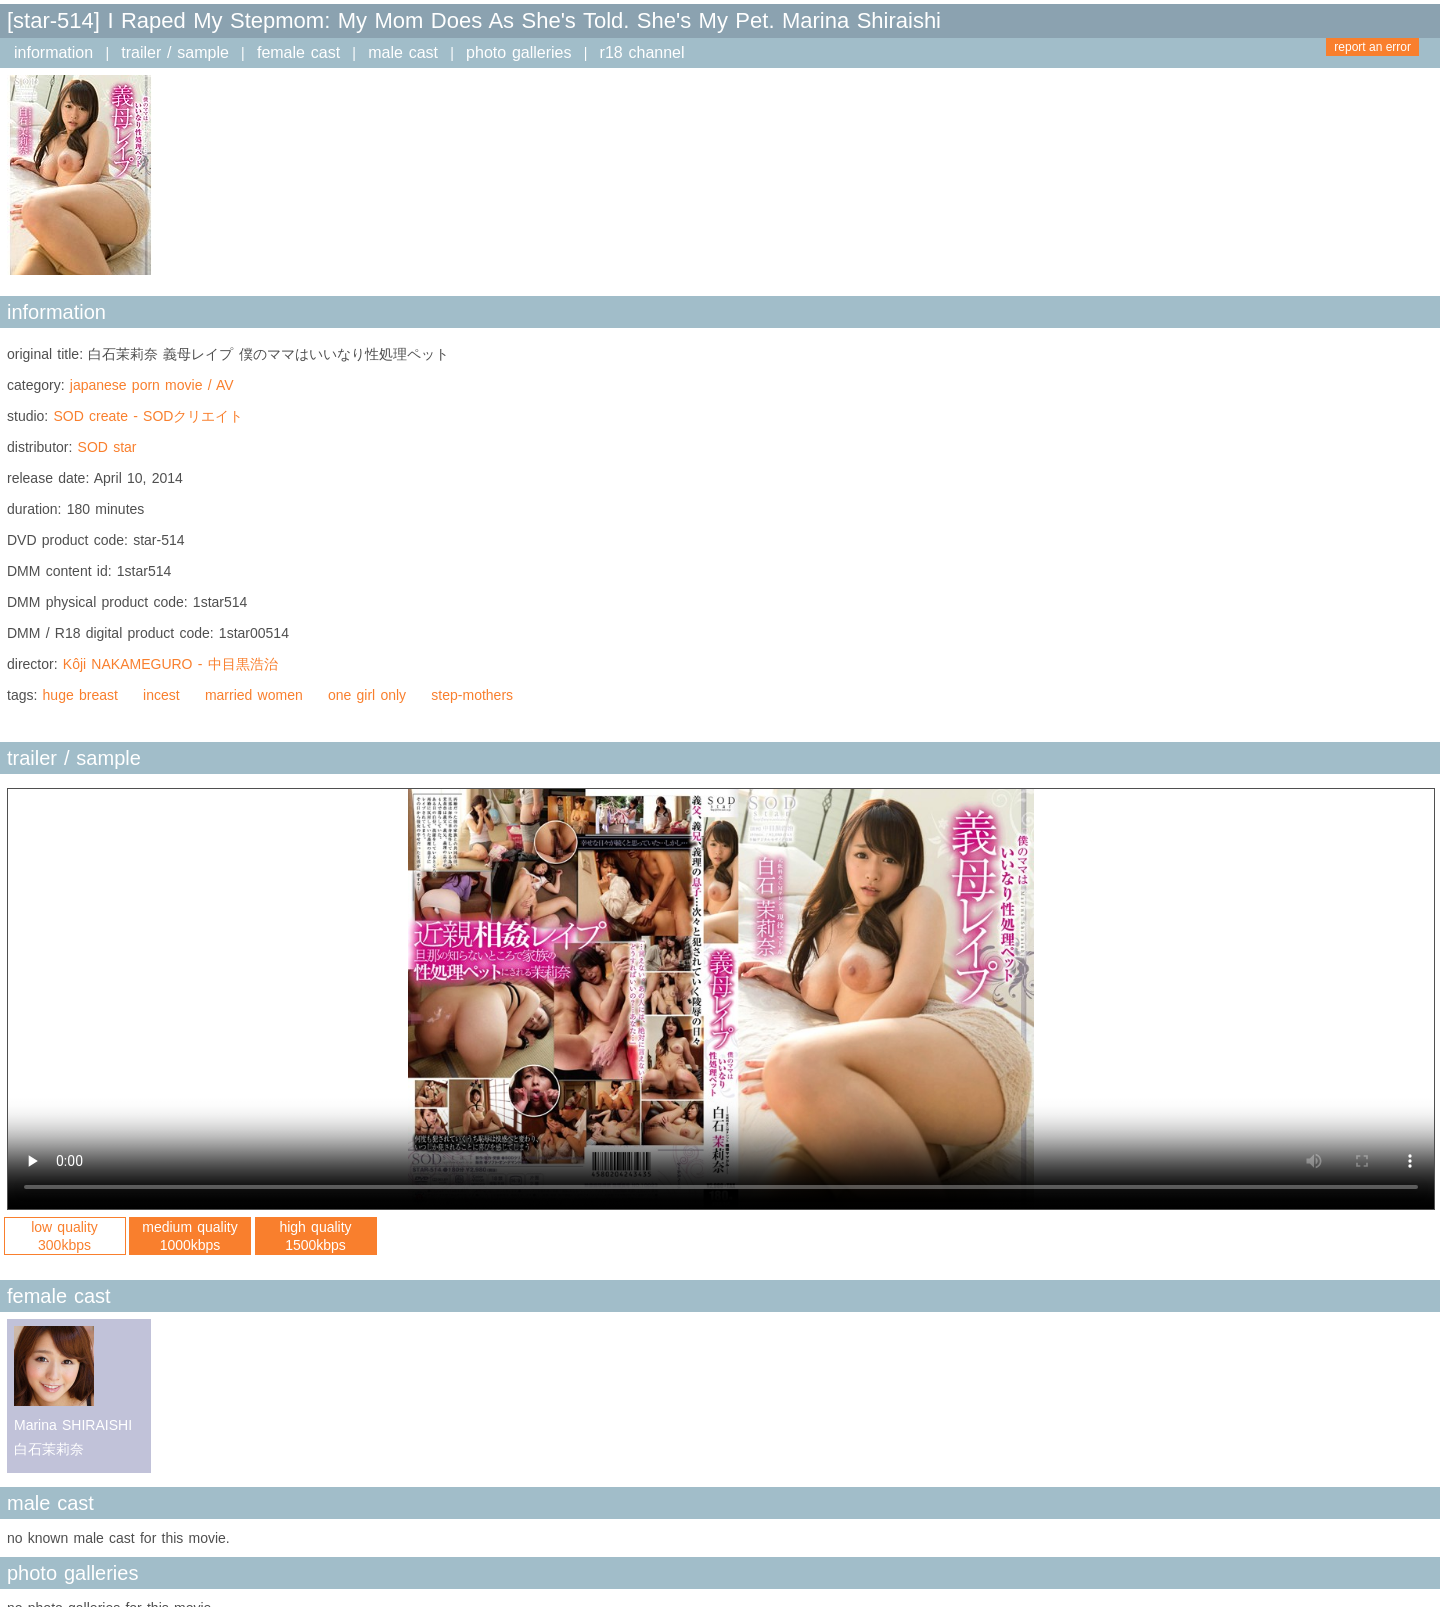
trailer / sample (175, 52)
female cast (298, 52)
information (53, 52)
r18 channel (642, 52)
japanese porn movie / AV (152, 385)
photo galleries (518, 52)
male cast (403, 52)
